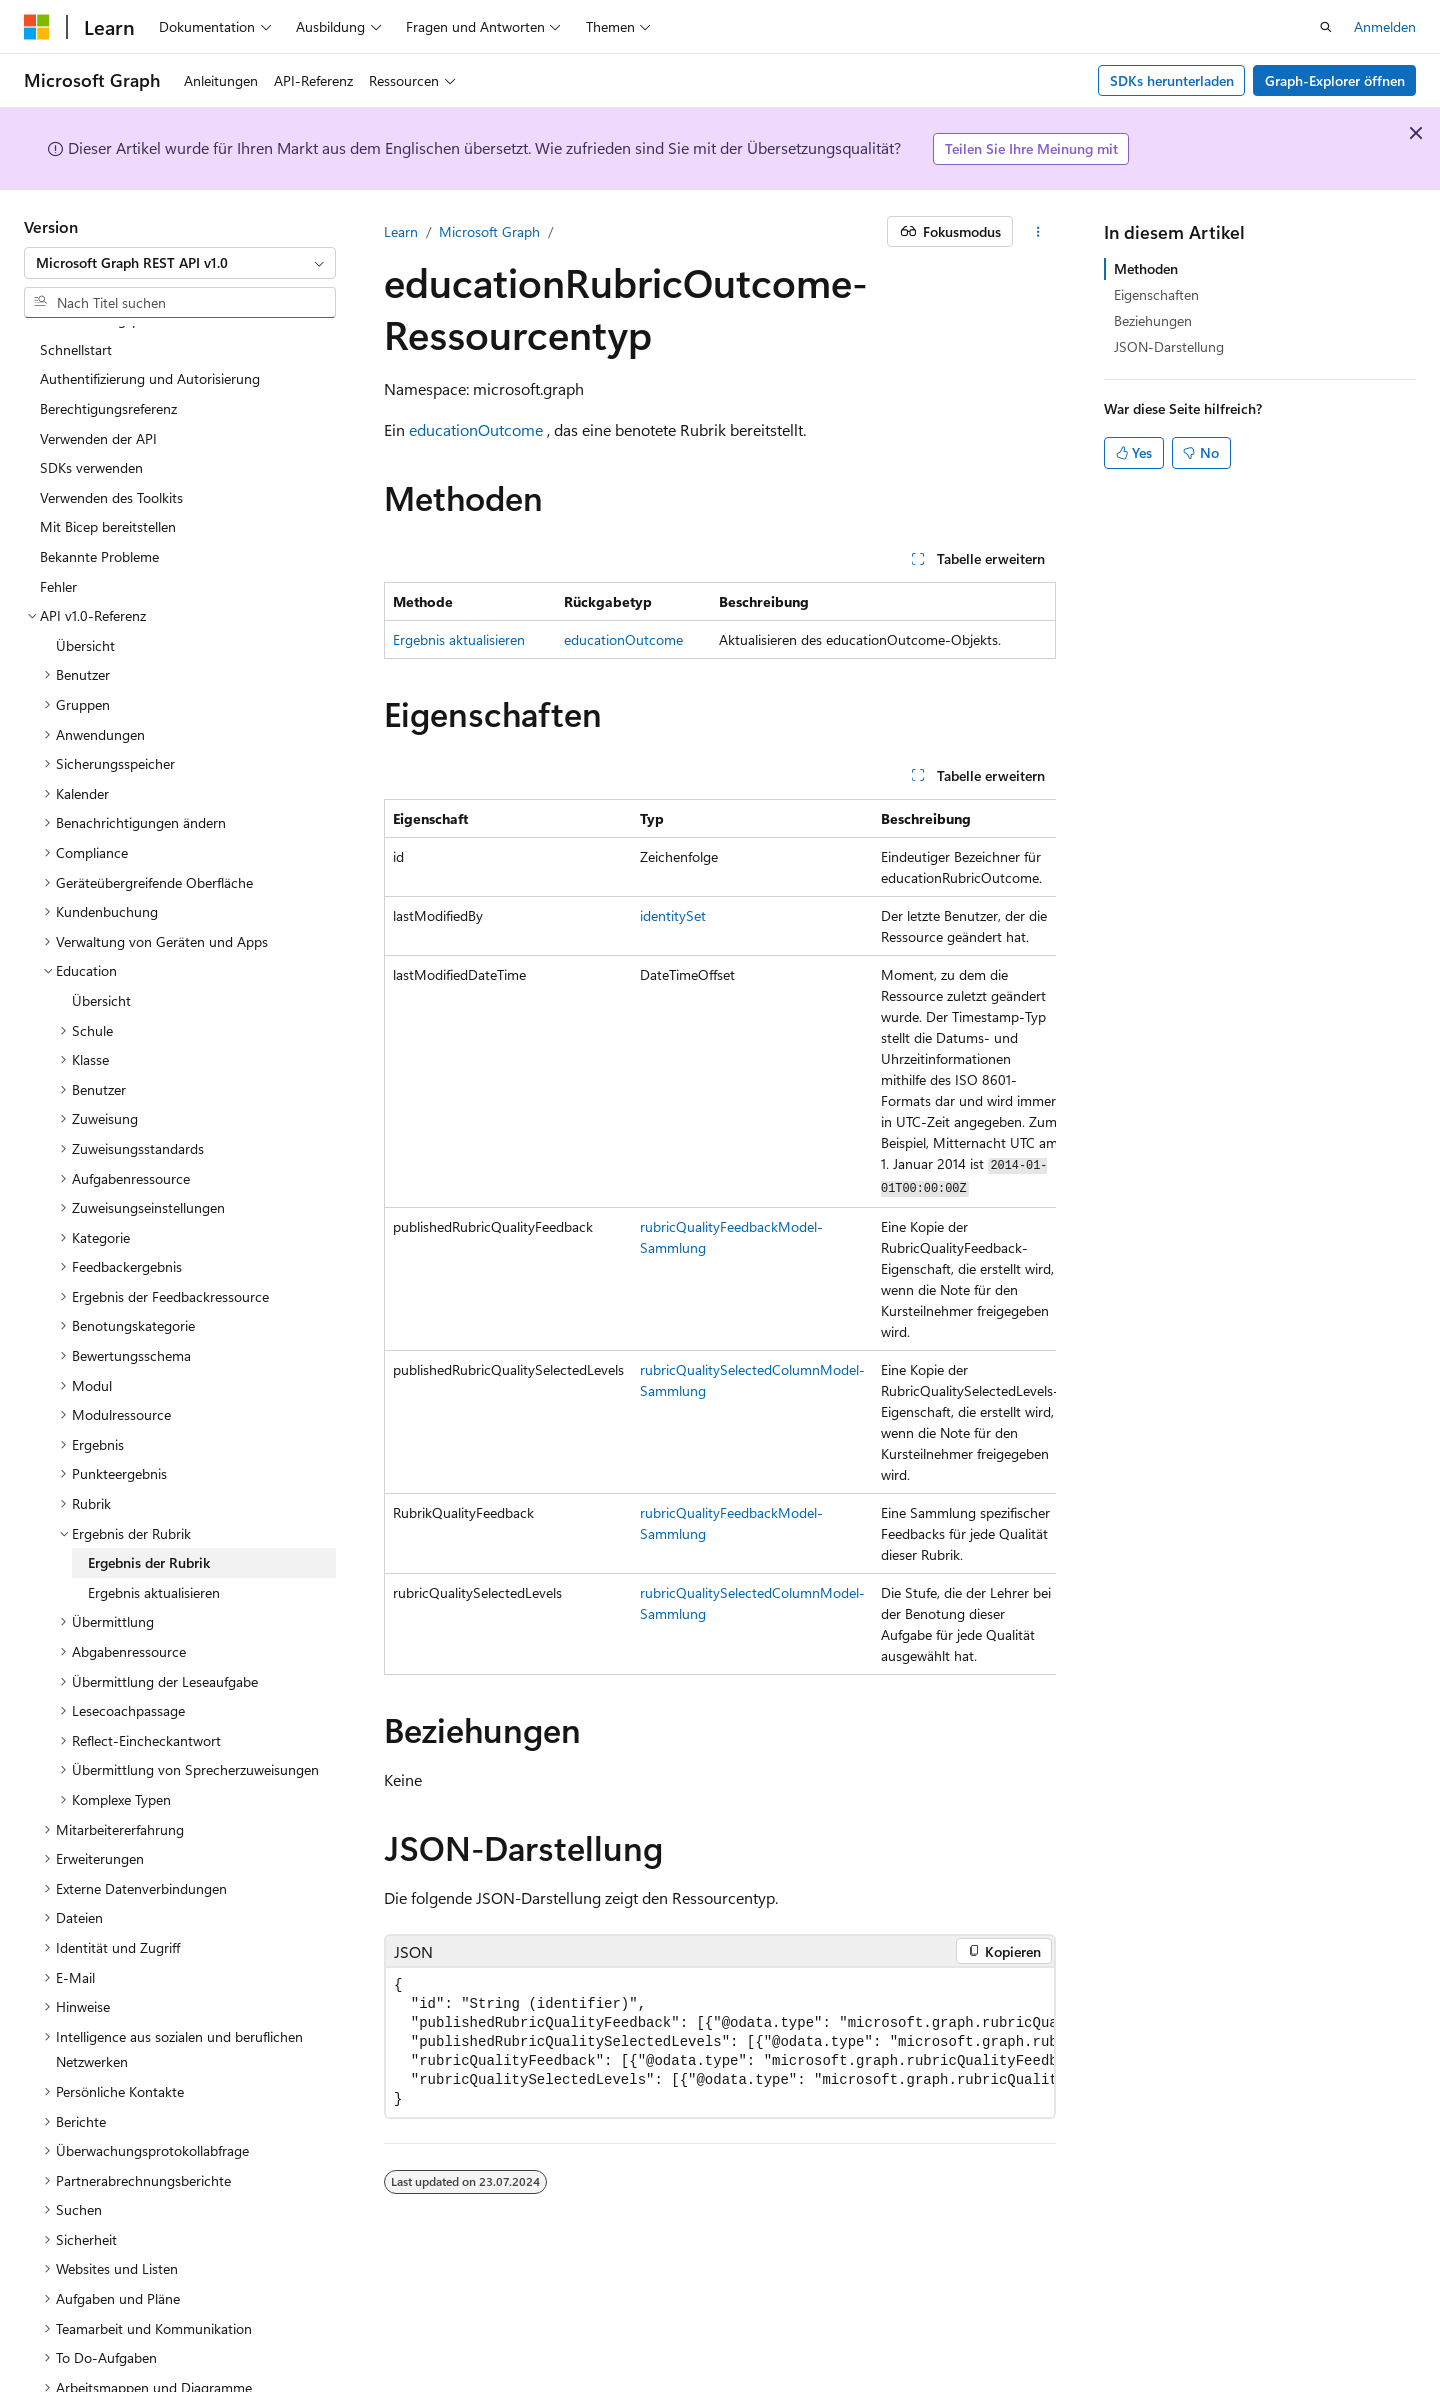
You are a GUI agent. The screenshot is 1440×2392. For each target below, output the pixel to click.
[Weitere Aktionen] (1038, 232)
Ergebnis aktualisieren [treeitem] (154, 1512)
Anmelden (1385, 26)
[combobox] (180, 263)
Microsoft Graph (489, 231)
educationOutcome (476, 429)
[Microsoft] (37, 27)
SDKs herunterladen (1172, 80)
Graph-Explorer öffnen (1335, 80)
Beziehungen (1153, 320)
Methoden (1146, 268)
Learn (401, 231)
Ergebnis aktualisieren (459, 639)
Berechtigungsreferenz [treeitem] (108, 328)
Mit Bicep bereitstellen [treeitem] (108, 446)
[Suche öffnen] (1326, 27)
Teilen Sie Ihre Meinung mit (1031, 148)
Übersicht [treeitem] (85, 565)
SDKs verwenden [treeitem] (91, 387)
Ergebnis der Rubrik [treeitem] (149, 1482)
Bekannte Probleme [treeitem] (99, 476)
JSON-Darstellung (1169, 346)
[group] (720, 1237)
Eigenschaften (1156, 294)
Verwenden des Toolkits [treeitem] (111, 417)
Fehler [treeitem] (58, 506)
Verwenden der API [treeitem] (98, 358)
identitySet (673, 915)
